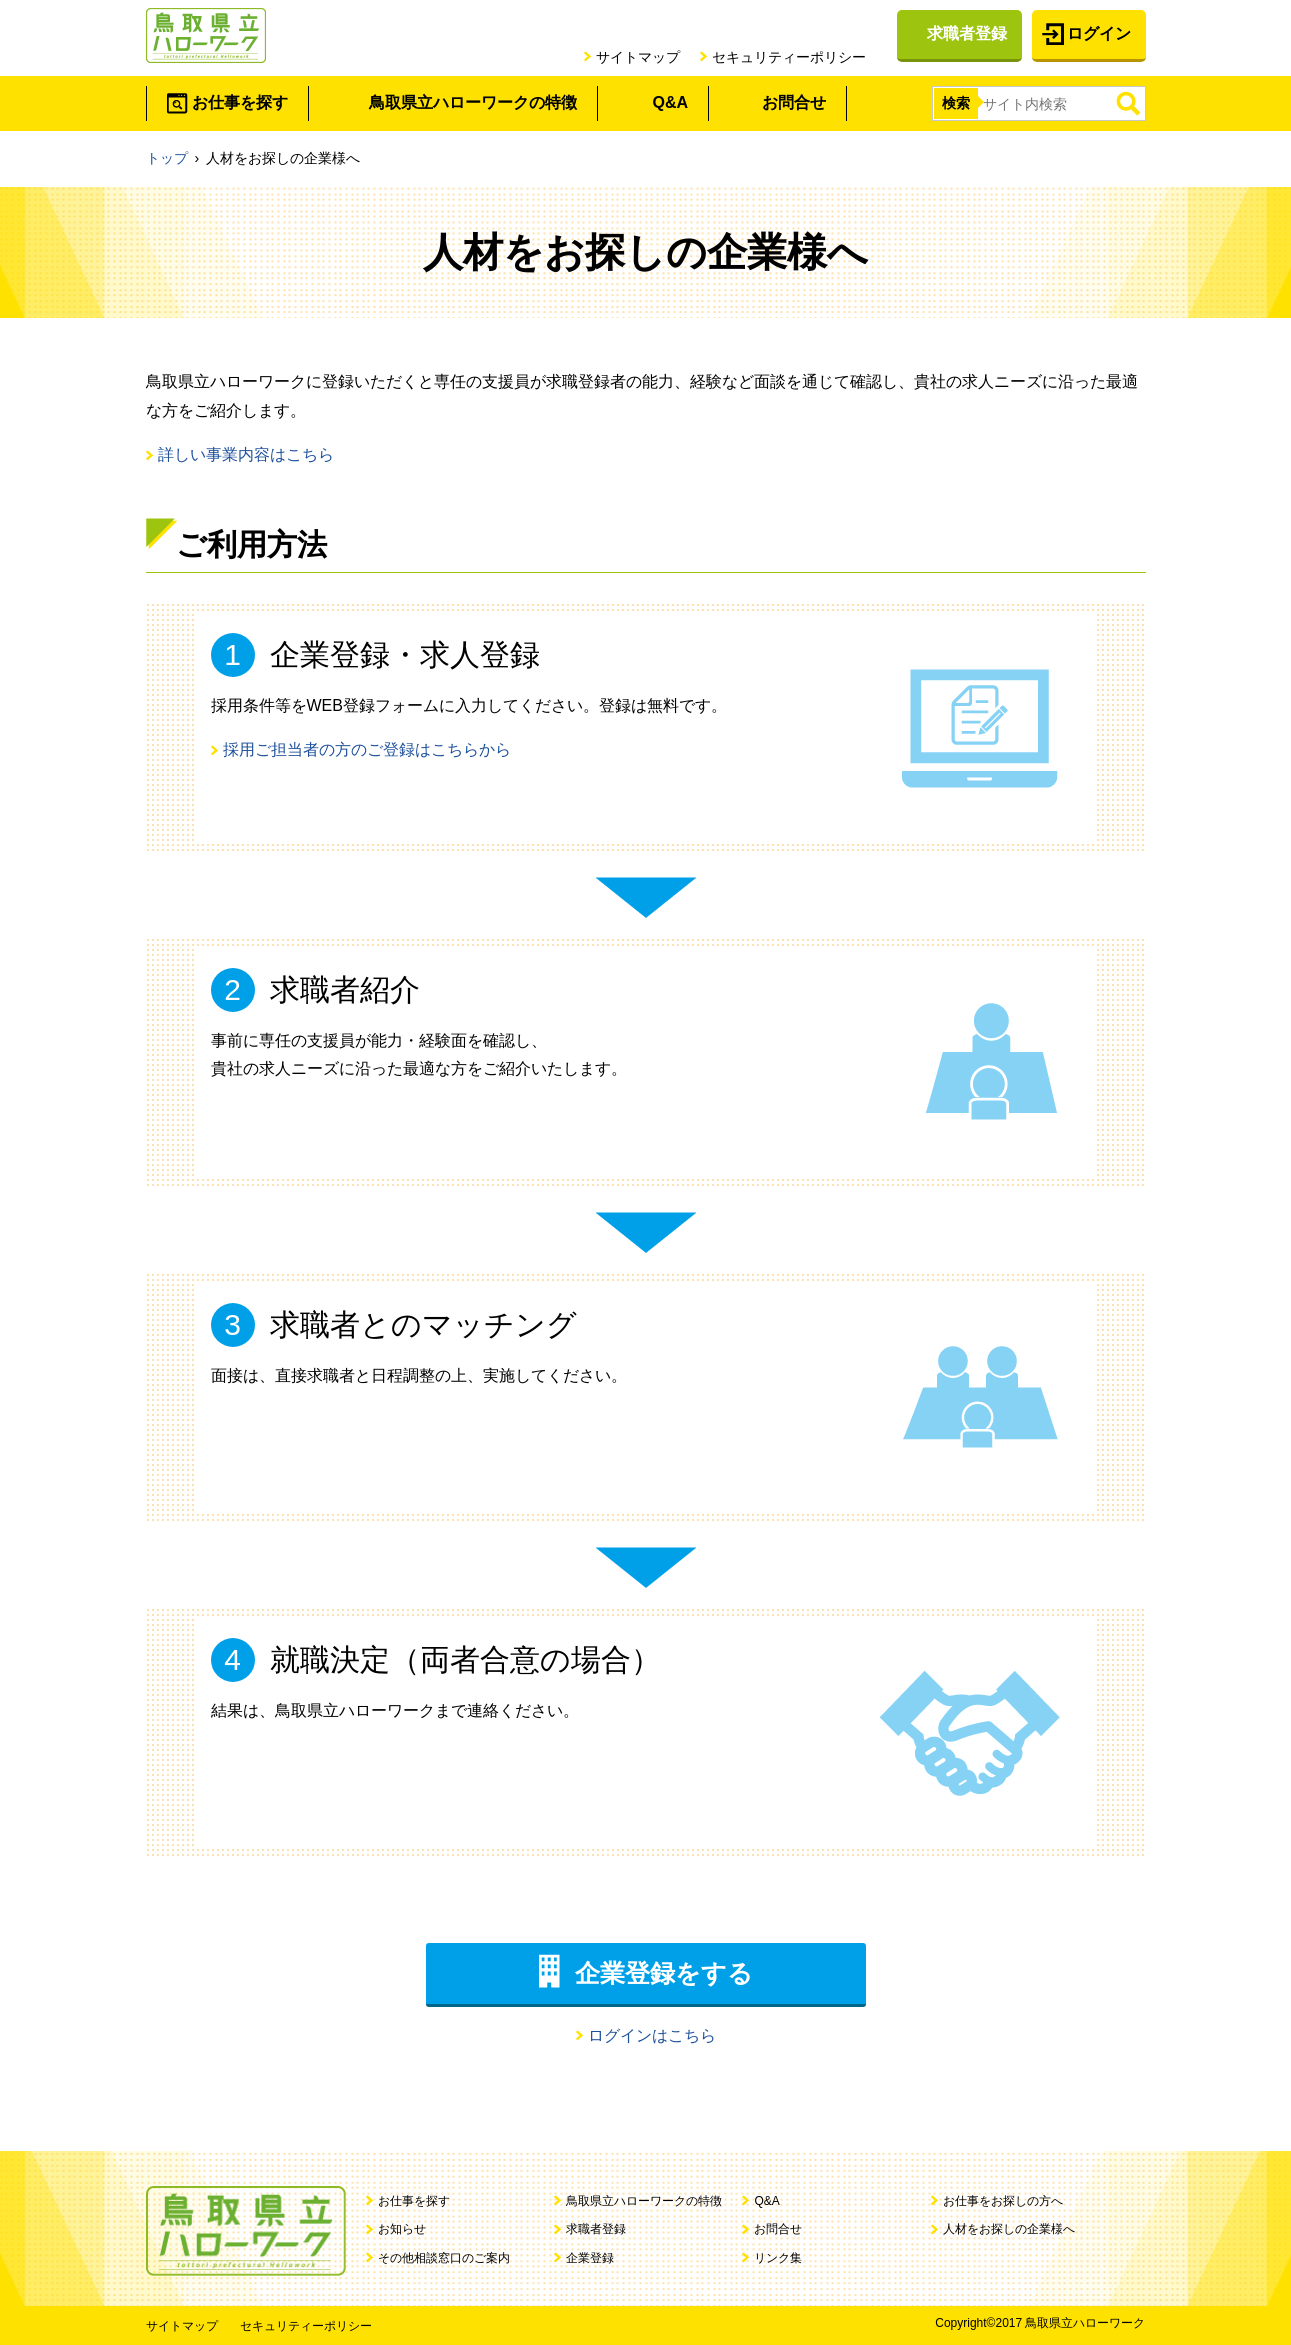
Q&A (671, 102)
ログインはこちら (652, 2035)
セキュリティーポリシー (789, 57)
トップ (167, 158)
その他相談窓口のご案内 (444, 2258)
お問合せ (794, 102)
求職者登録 (967, 33)
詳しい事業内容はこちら (246, 454)
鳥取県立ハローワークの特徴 (473, 102)
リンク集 (778, 2258)
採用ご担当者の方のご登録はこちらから (367, 749)
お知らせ (402, 2229)
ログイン (1099, 33)
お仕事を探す (240, 102)
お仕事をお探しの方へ (1003, 2201)
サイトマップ (638, 57)
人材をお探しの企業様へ (1009, 2229)
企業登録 (590, 2258)
